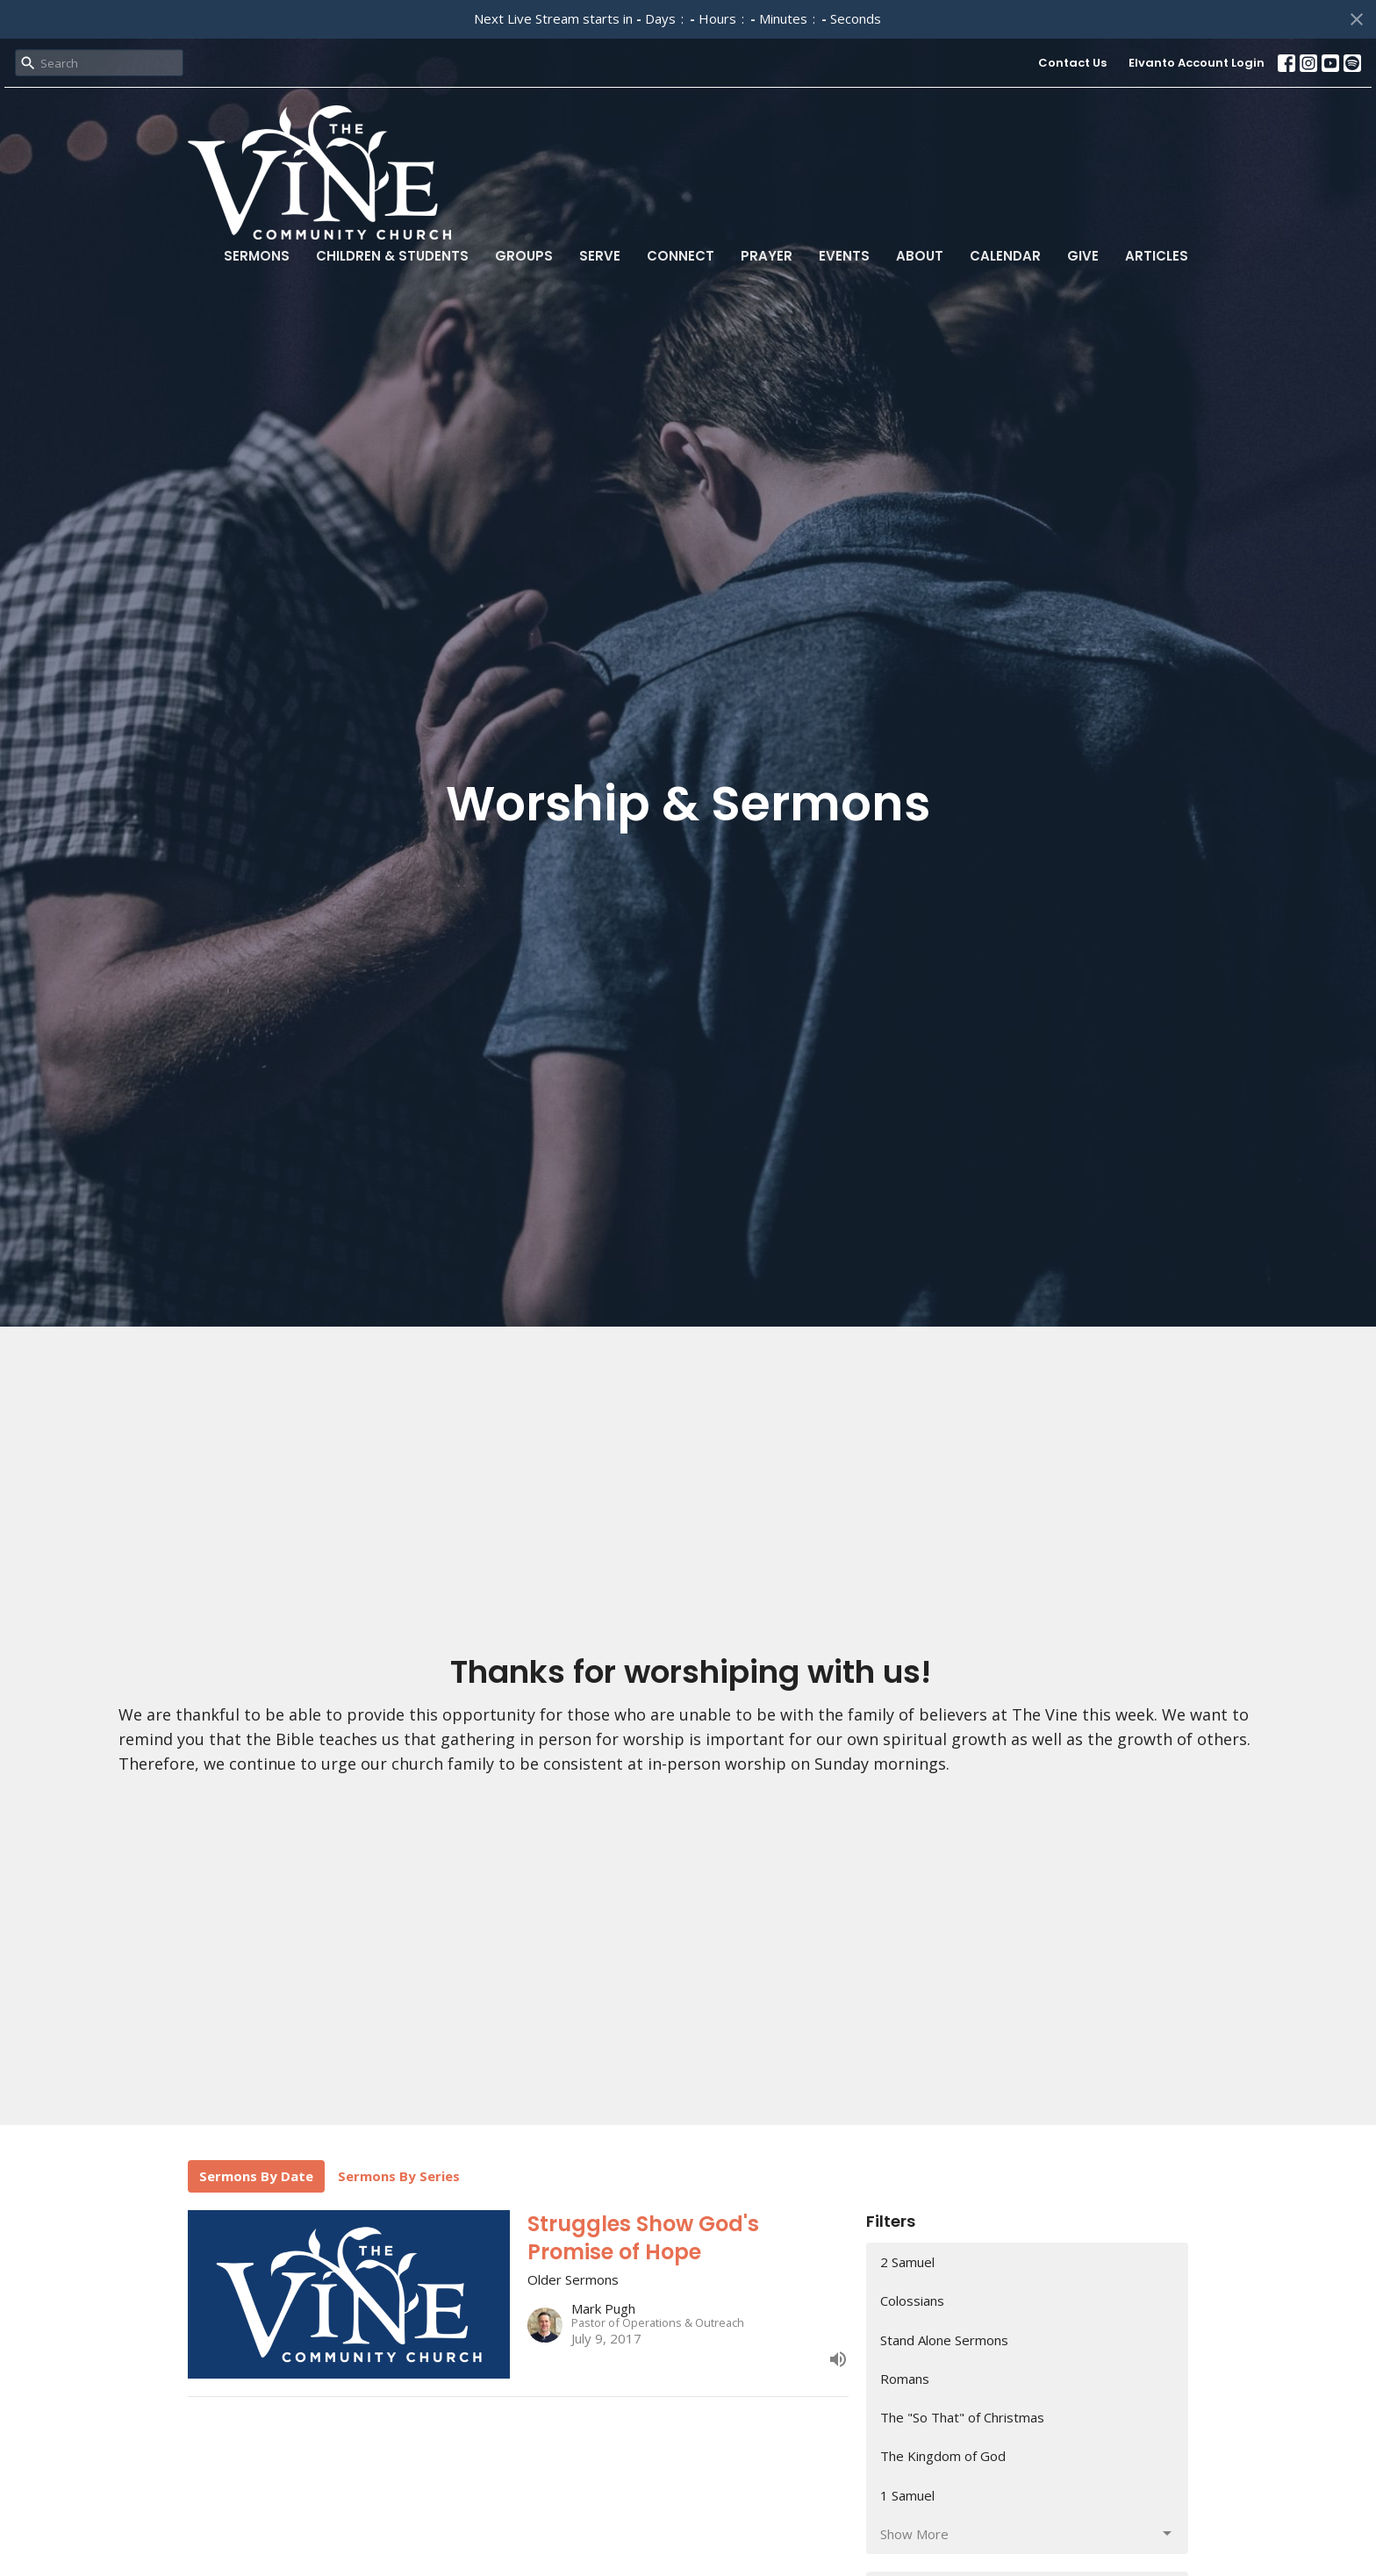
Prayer (766, 256)
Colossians (912, 2300)
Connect (680, 256)
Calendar (1005, 256)
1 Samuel (907, 2495)
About (919, 256)
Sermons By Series (399, 2176)
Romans (904, 2378)
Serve (599, 256)
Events (844, 256)
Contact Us (1072, 62)
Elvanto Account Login (1197, 62)
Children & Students (392, 256)
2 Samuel (907, 2262)
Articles (1156, 256)
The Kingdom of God (943, 2456)
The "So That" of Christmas (962, 2417)
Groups (524, 256)
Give (1083, 256)
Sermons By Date (256, 2176)
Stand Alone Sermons (944, 2340)
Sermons (257, 256)
